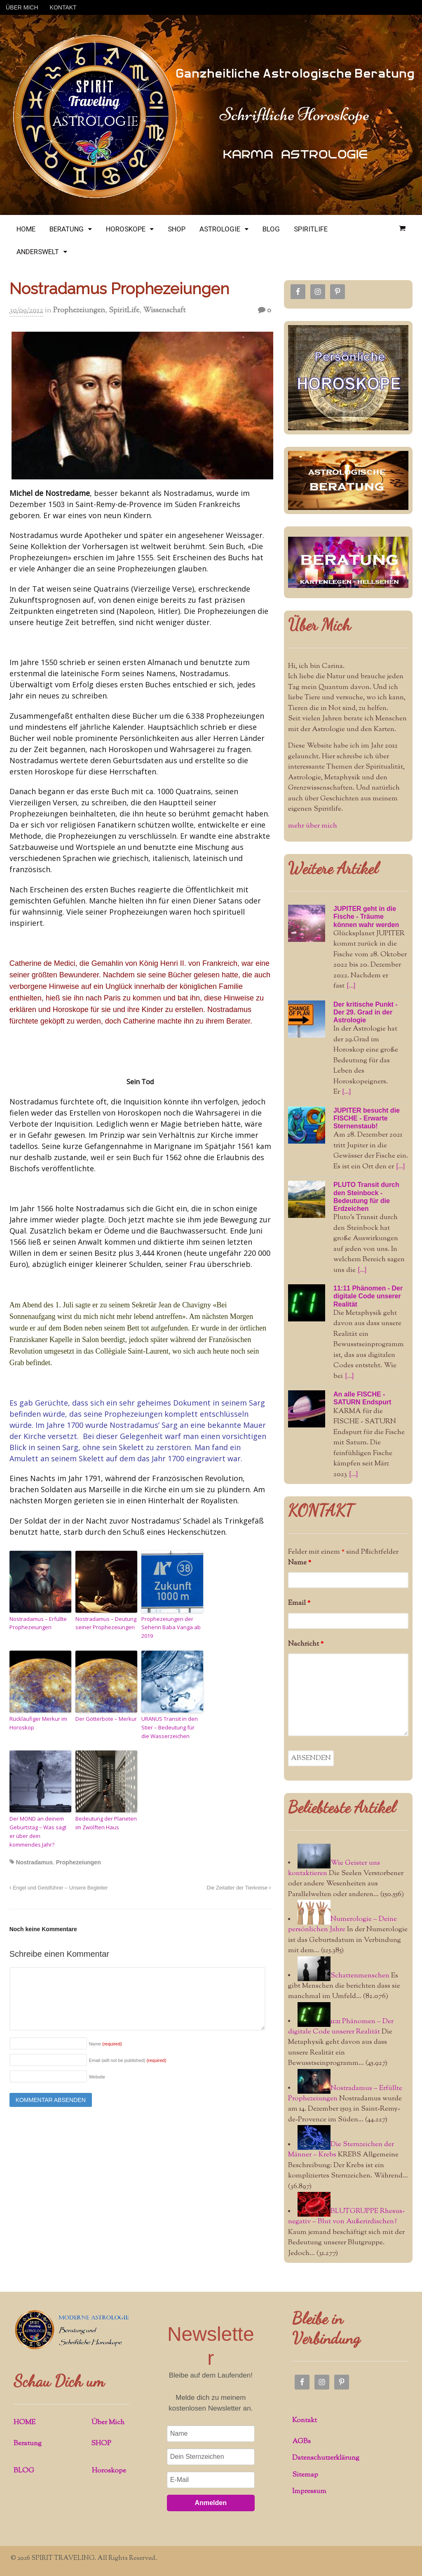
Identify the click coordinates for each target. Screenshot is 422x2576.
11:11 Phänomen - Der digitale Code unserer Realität (368, 1296)
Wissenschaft (164, 310)
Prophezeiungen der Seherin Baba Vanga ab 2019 (171, 1627)
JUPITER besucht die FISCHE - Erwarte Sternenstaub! (366, 1118)
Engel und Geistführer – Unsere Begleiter (58, 1888)
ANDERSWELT (37, 252)
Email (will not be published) (127, 2060)
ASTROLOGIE (219, 229)
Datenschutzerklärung (325, 2458)
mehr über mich (312, 826)
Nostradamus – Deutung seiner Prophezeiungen (105, 1623)
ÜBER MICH (22, 7)
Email (299, 1603)
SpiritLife (124, 310)
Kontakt (304, 2420)
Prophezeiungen (79, 310)
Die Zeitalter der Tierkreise (239, 1888)
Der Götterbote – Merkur (106, 1718)
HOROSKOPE (125, 229)
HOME (25, 229)
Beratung (28, 2444)
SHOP (176, 229)
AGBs (301, 2441)
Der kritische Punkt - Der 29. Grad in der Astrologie (365, 1012)
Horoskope (109, 2471)
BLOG (271, 229)
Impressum (309, 2491)
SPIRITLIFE (311, 229)
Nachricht (306, 1644)
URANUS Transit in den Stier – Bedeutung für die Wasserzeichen (169, 1727)
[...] (351, 986)
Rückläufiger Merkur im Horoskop (38, 1723)
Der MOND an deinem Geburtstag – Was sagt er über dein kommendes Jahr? (37, 1831)
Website (97, 2076)
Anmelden (211, 2502)
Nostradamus (34, 1862)
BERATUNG (66, 229)
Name (105, 2043)
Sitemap (305, 2475)
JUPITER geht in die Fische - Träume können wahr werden (366, 916)
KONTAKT (63, 7)
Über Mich (319, 625)
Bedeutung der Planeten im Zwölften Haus (106, 1823)
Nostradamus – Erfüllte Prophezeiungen (38, 1623)
